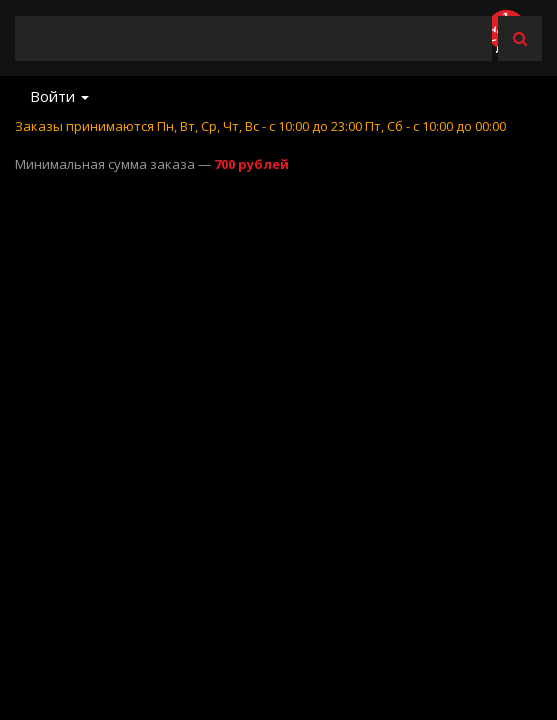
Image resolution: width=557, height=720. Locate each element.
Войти (59, 96)
